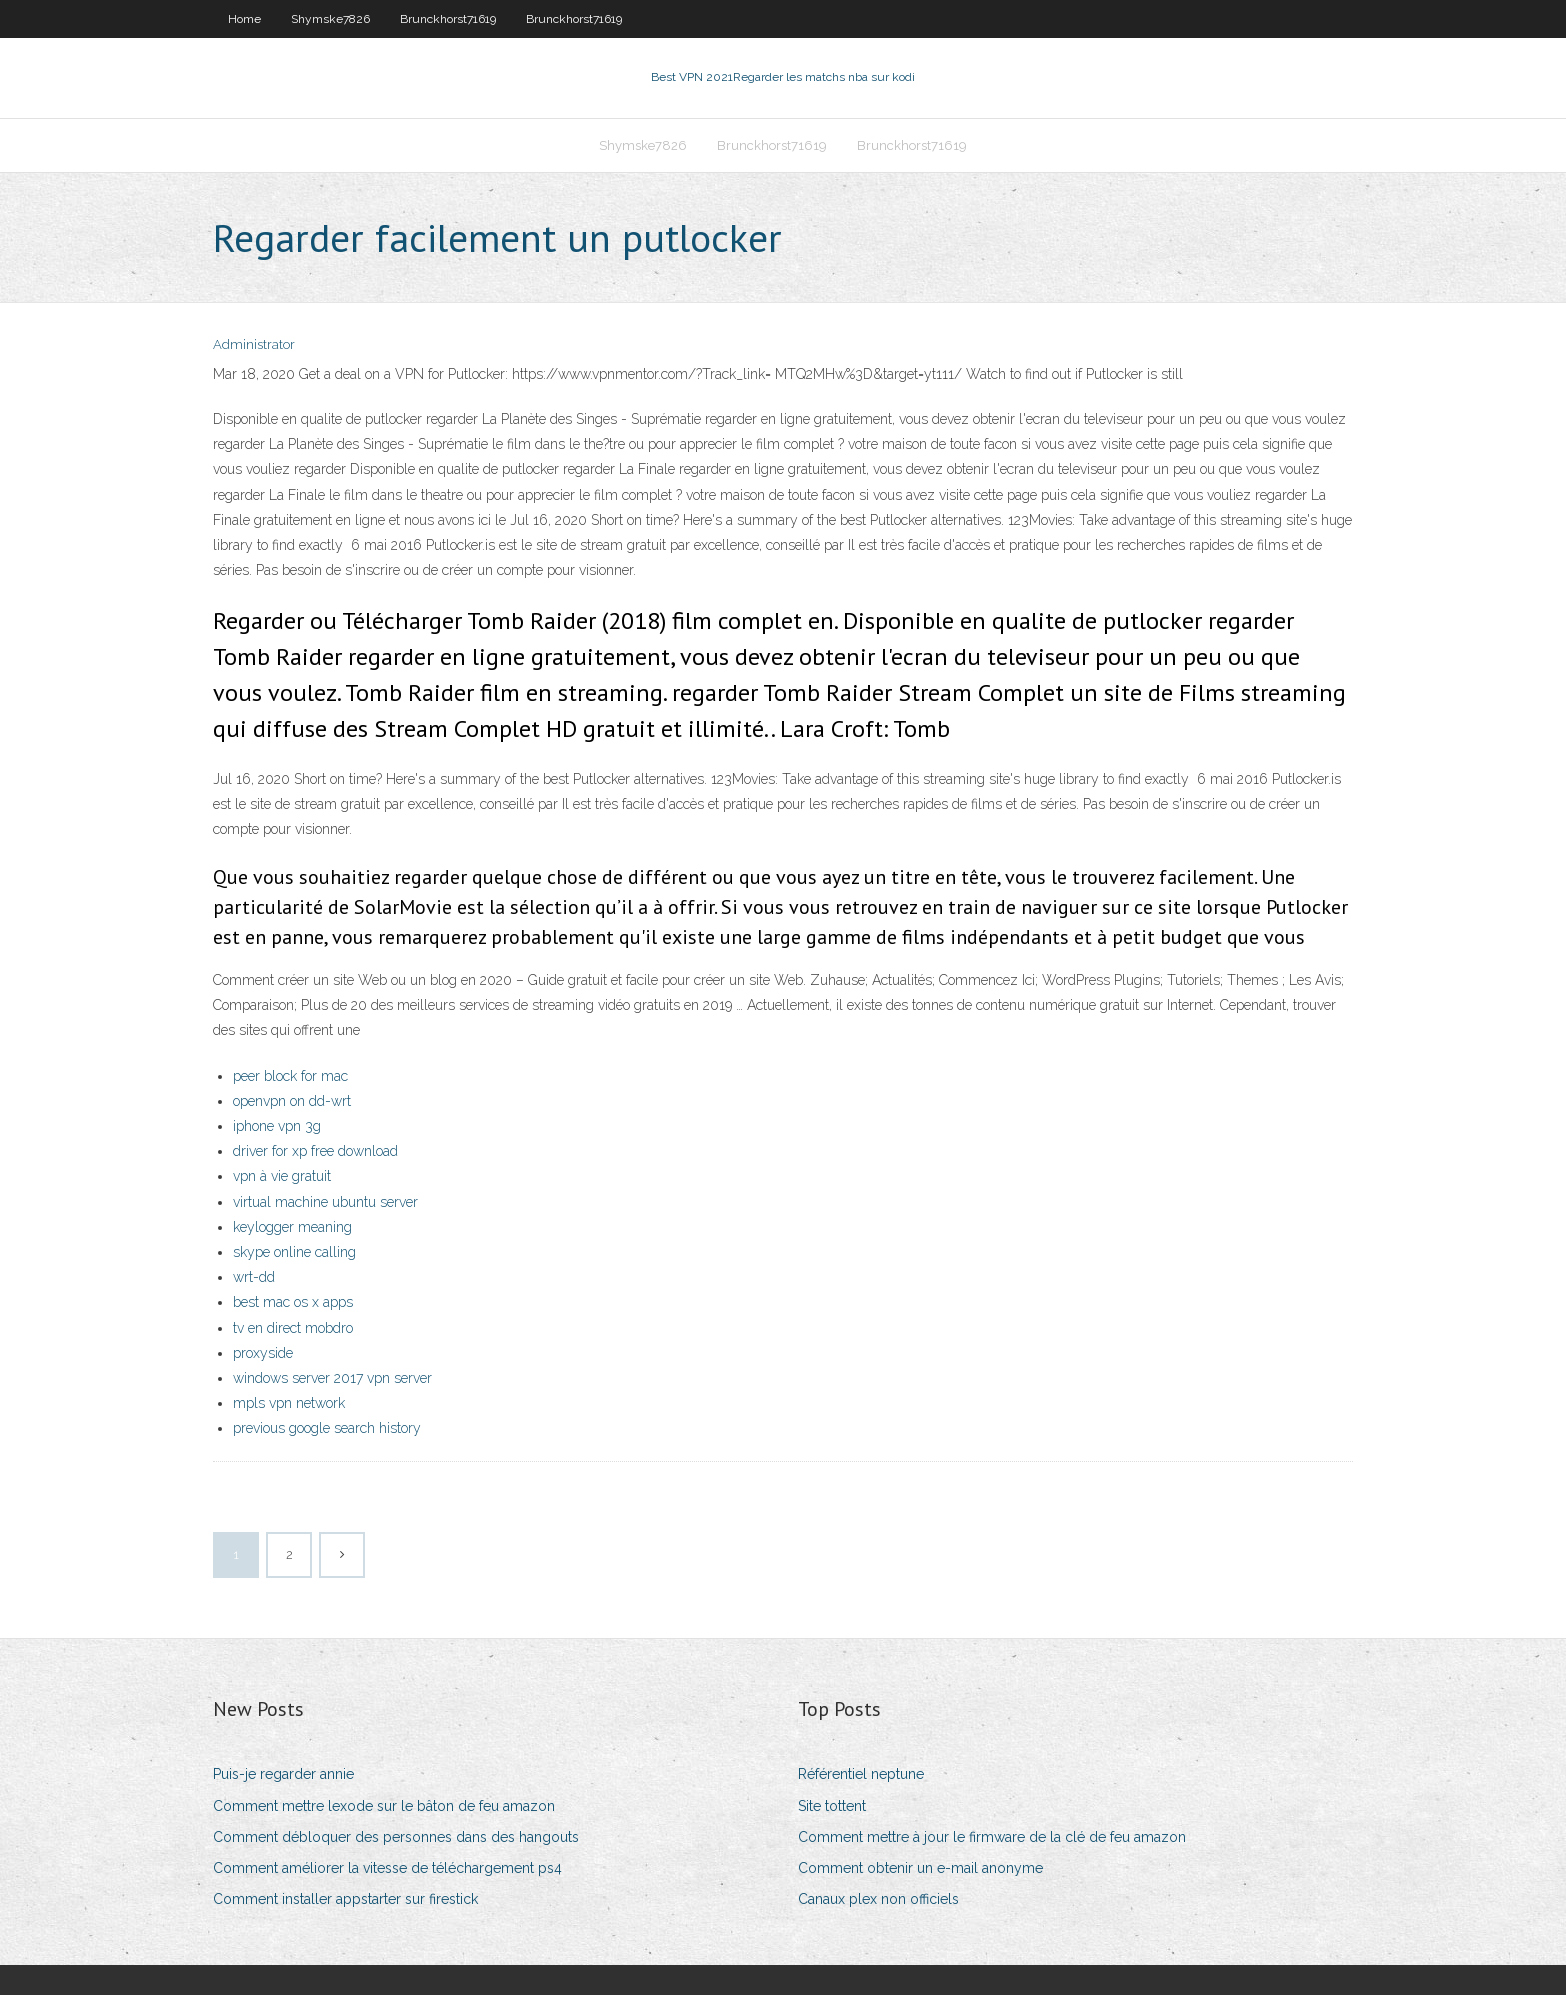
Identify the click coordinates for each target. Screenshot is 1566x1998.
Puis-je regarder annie (283, 1777)
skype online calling (294, 1254)
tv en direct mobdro (293, 1330)
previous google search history (327, 1430)
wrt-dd (254, 1279)
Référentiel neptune (861, 1777)
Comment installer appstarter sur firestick (345, 1901)
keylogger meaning (292, 1229)
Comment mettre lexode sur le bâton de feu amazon (384, 1808)
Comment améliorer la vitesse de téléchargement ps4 (387, 1870)
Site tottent (832, 1808)
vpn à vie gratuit (282, 1179)
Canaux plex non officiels (878, 1901)
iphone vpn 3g (277, 1128)
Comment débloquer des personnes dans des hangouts (396, 1839)
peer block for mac (290, 1078)
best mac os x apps (293, 1304)
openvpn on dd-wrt (292, 1103)
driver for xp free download (315, 1153)
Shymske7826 (330, 19)
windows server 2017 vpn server (332, 1380)
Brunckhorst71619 (448, 19)
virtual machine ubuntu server (325, 1204)
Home (244, 19)
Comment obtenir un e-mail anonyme (920, 1870)
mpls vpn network (289, 1405)
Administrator (254, 347)
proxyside (263, 1355)
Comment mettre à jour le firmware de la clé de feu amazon (992, 1839)
